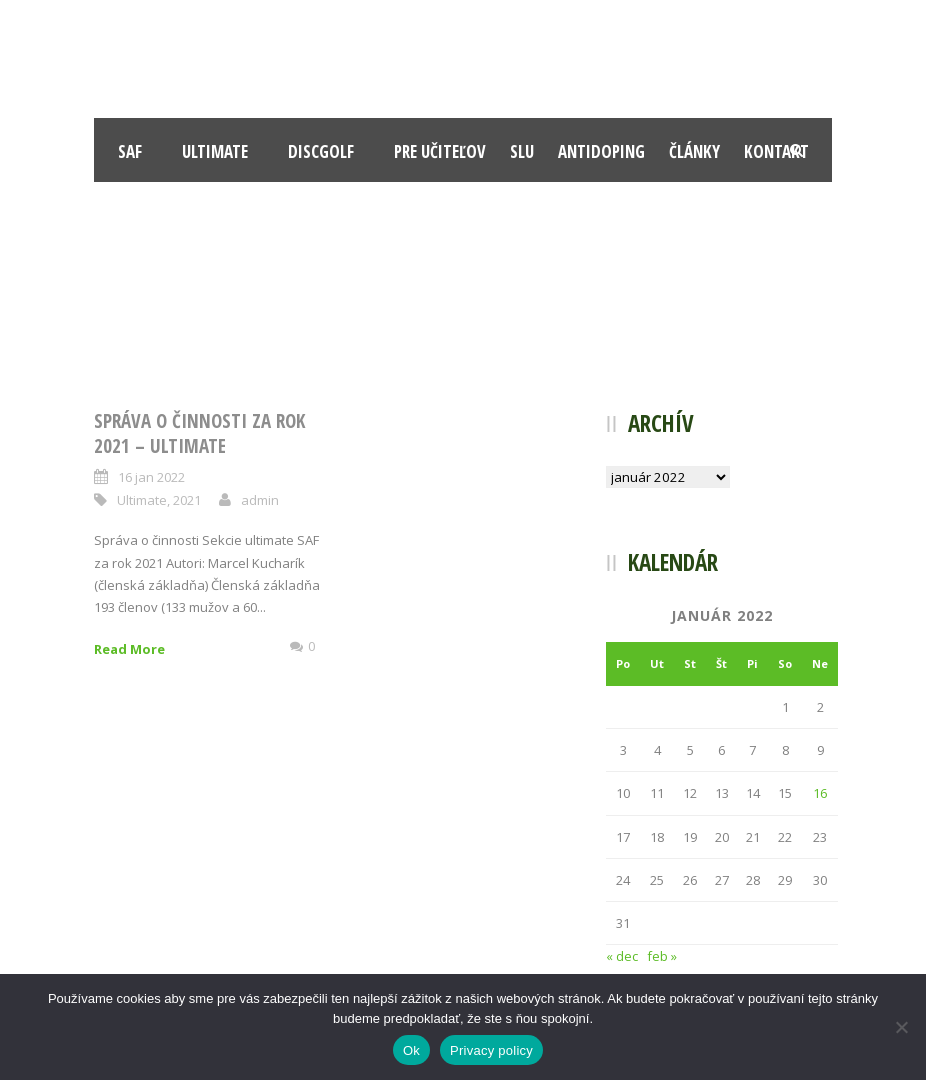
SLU (522, 151)
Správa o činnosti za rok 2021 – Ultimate (199, 433)
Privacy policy (491, 1050)
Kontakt (776, 151)
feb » (662, 956)
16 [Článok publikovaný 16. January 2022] (820, 793)
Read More (129, 649)
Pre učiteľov (440, 151)
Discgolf (321, 151)
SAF (130, 151)
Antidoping (601, 151)
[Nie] (901, 1027)
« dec (622, 956)
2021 (187, 500)
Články (694, 151)
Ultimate (215, 151)
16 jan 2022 (151, 477)
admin (260, 500)
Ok (411, 1050)
